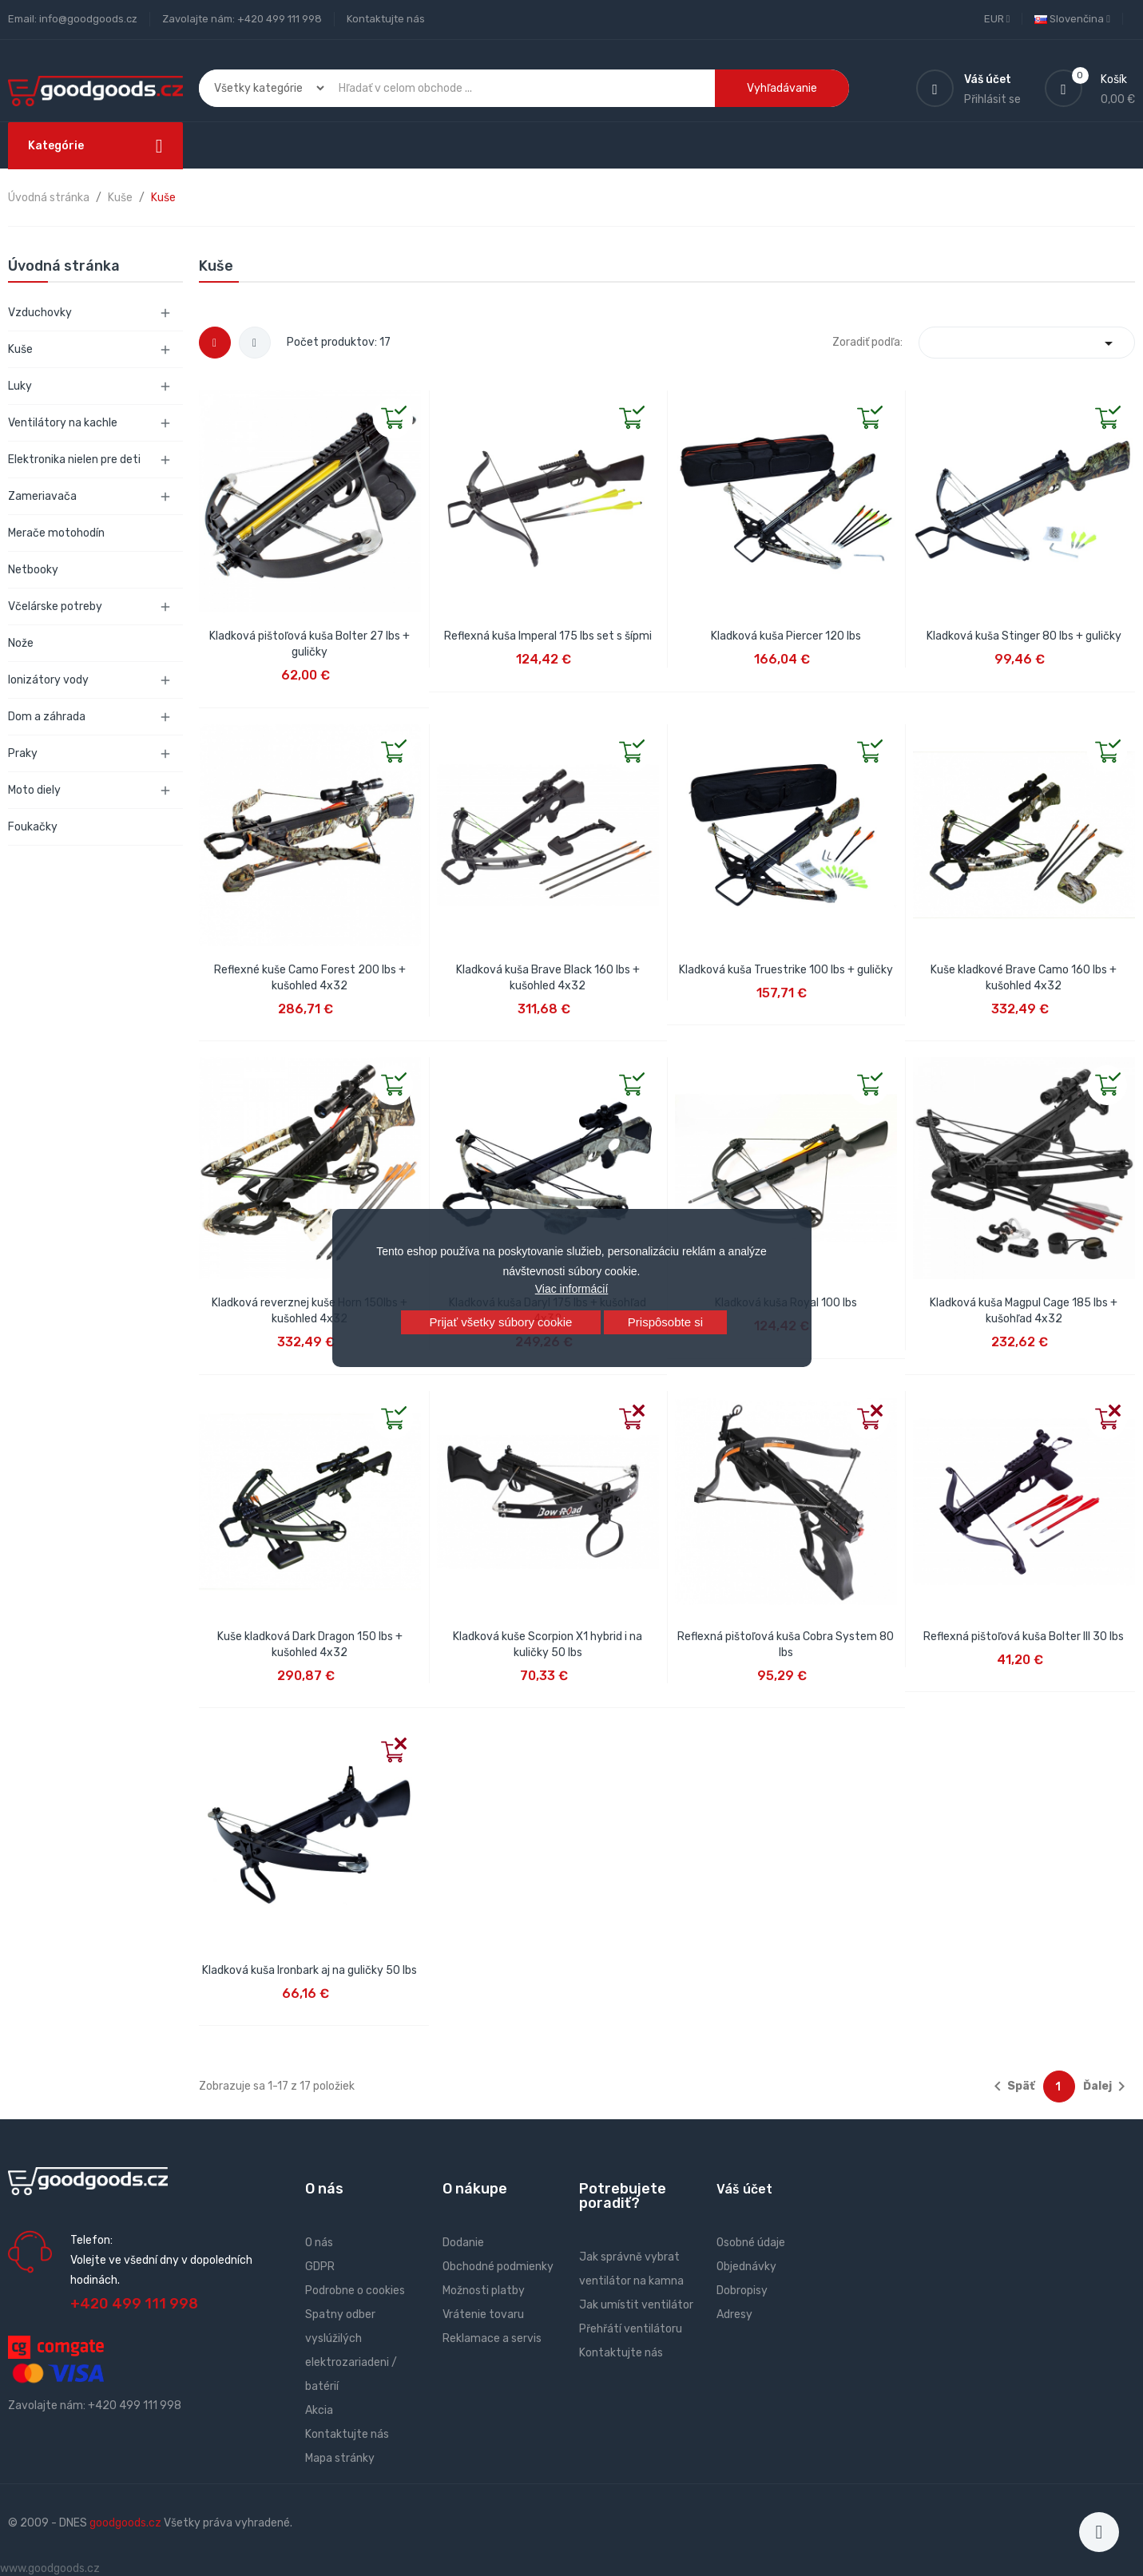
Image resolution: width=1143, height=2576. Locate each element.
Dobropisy (742, 2290)
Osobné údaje (750, 2242)
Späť (1011, 2086)
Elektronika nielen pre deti (74, 459)
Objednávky (746, 2266)
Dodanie (463, 2242)
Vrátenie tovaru (483, 2314)
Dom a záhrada (46, 716)
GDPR (320, 2266)
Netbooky (33, 570)
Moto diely (34, 790)
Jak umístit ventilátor (636, 2305)
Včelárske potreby (55, 606)
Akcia (319, 2410)
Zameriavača (42, 496)
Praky (23, 753)
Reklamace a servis (492, 2338)
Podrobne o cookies (355, 2290)
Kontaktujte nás (386, 19)
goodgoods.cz (125, 2523)
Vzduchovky (40, 312)
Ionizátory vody (48, 680)
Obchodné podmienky (498, 2266)
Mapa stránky (340, 2458)
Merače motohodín (56, 533)
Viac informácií (572, 1288)
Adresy (734, 2314)
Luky (20, 386)
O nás (319, 2242)
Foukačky (33, 827)
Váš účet (744, 2189)
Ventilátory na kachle (62, 423)
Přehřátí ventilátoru (630, 2329)
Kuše (20, 349)
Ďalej (1107, 2086)
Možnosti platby (484, 2290)
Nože (21, 643)
